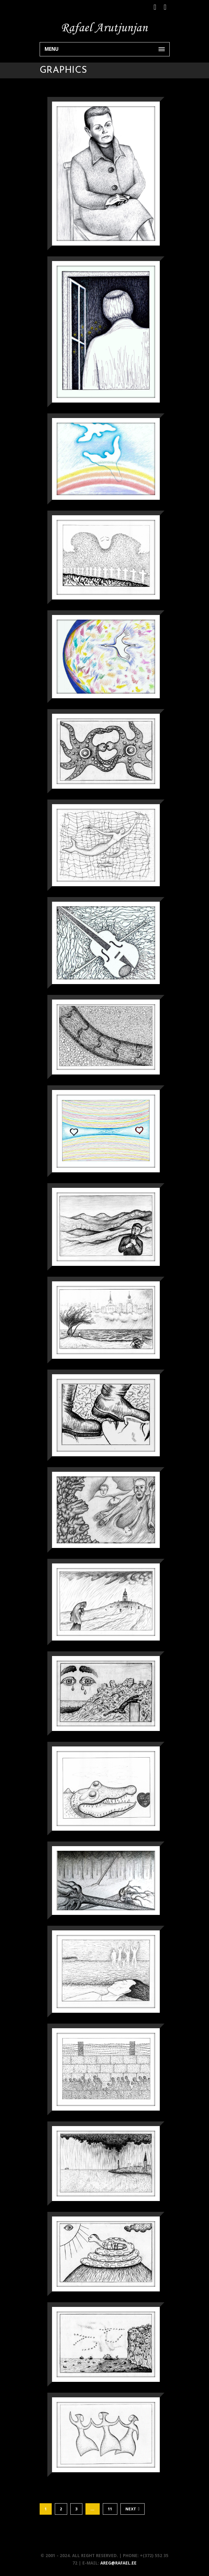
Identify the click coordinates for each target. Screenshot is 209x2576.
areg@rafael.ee (118, 2563)
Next (132, 2509)
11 (110, 2509)
